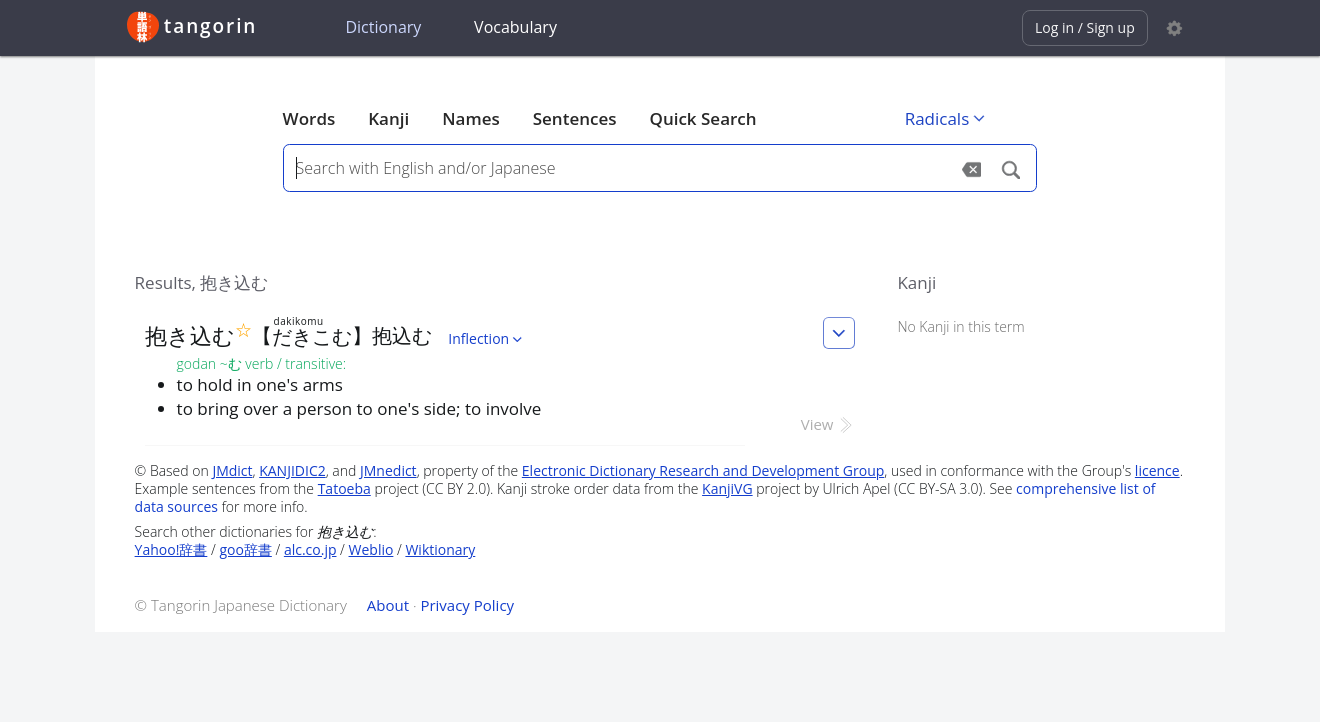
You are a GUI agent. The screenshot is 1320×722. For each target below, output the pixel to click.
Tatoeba (344, 488)
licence (1157, 470)
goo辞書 (245, 549)
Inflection (487, 338)
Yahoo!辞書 (171, 549)
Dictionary (383, 27)
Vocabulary (515, 27)
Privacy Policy (467, 605)
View (828, 424)
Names (470, 118)
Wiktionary (440, 549)
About (388, 605)
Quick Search (703, 118)
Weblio (371, 549)
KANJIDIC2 (292, 470)
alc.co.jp (310, 549)
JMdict (232, 470)
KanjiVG (727, 488)
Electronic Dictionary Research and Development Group (703, 470)
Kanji (388, 118)
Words (309, 118)
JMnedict (388, 470)
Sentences (575, 118)
